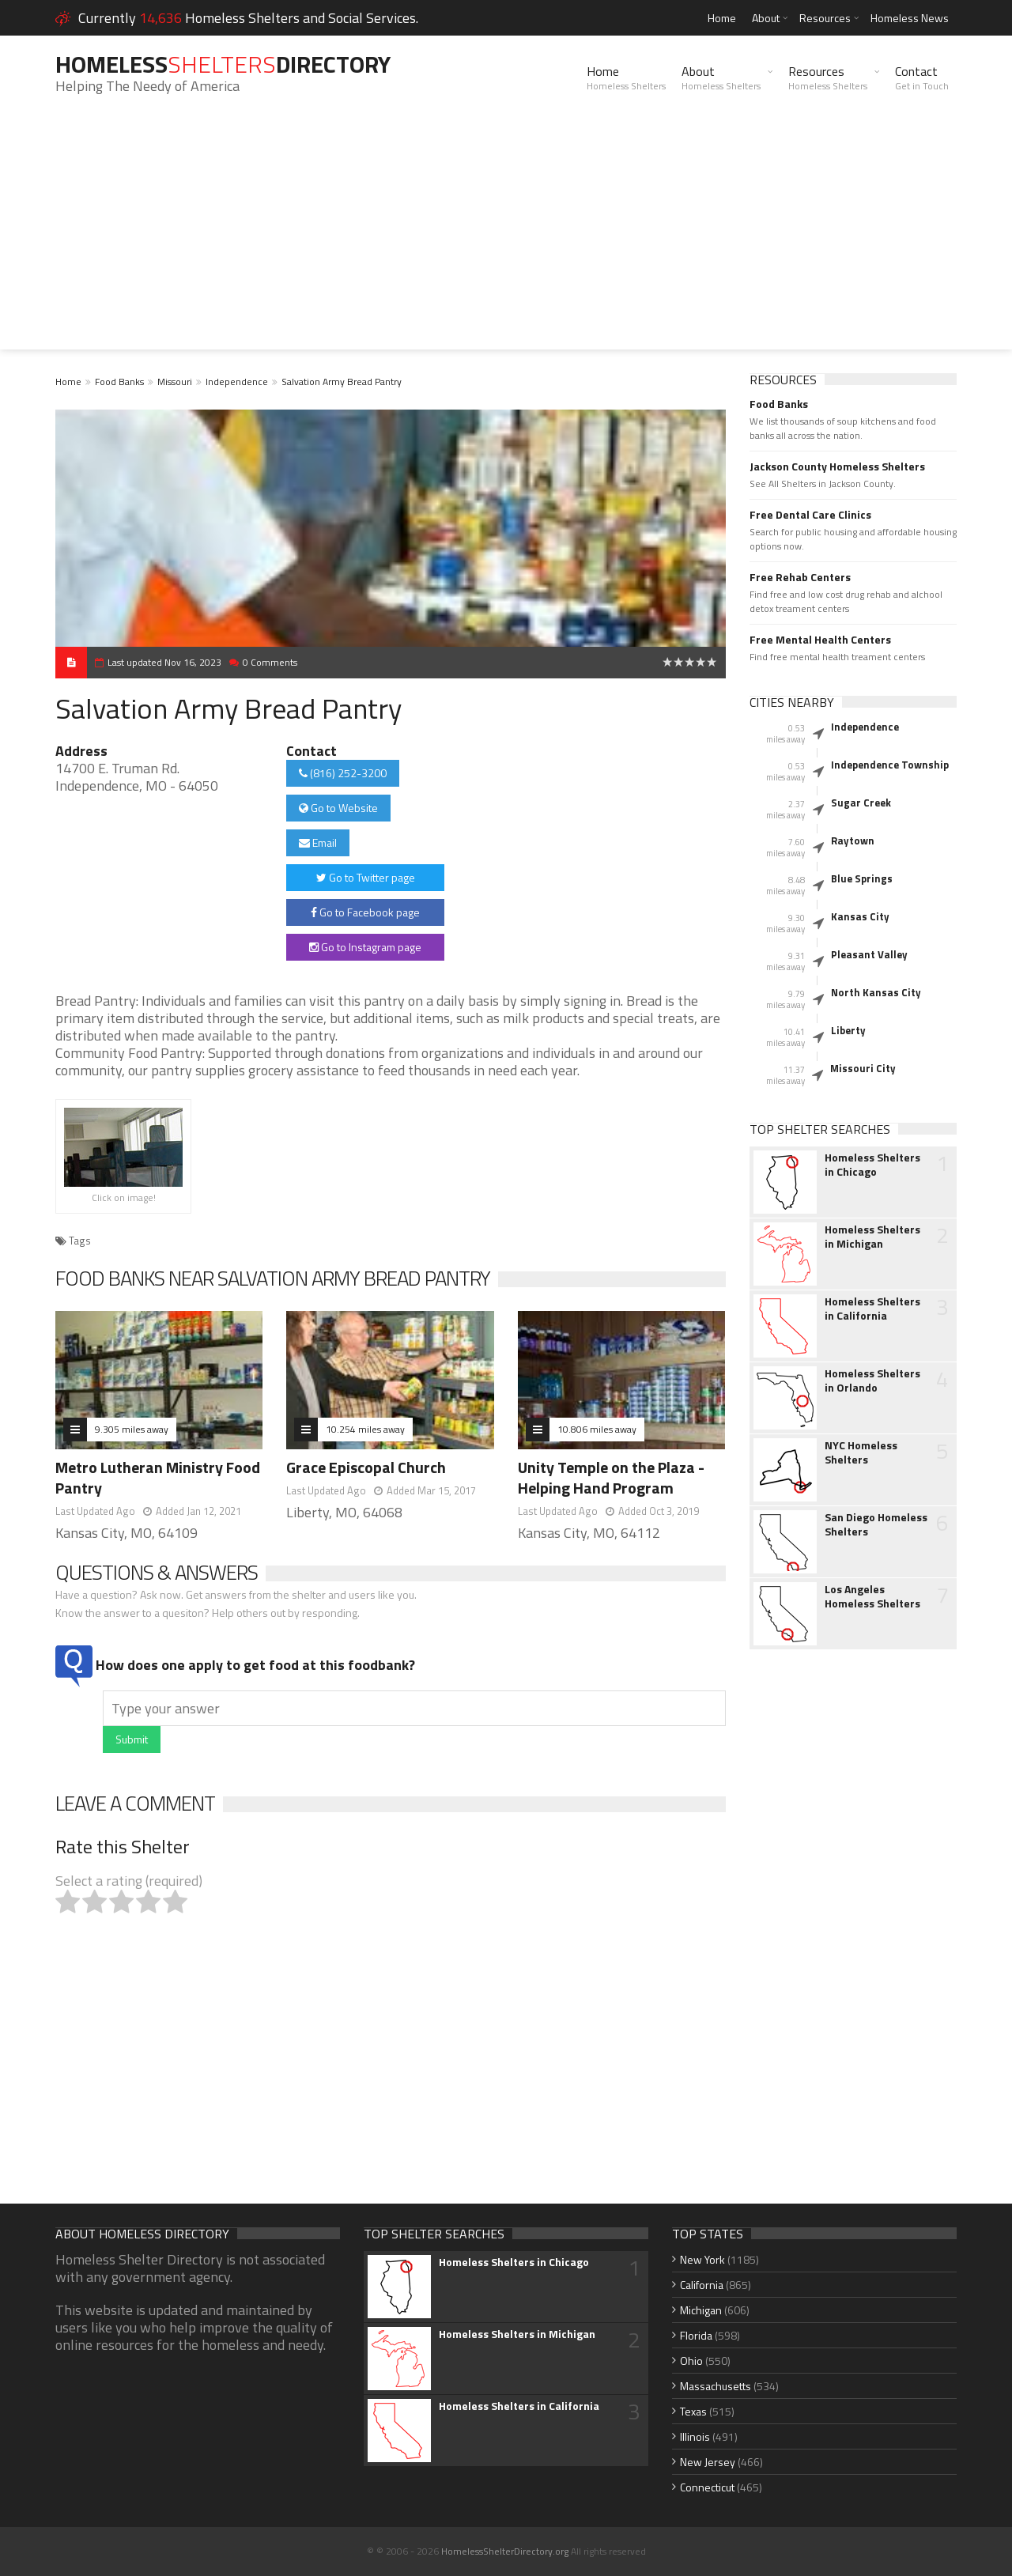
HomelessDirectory (223, 64)
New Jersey (707, 2461)
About (766, 17)
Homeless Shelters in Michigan (872, 1236)
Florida (696, 2335)
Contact (922, 77)
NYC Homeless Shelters (861, 1452)
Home (722, 17)
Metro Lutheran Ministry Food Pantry (157, 1477)
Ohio (691, 2360)
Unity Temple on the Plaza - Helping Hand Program (611, 1477)
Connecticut (707, 2487)
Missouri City (863, 1068)
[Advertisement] (506, 238)
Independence (237, 381)
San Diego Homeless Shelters (876, 1524)
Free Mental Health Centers (820, 640)
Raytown (852, 840)
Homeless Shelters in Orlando (872, 1380)
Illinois (695, 2436)
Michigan (701, 2310)
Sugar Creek (861, 802)
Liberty (848, 1030)
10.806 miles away (596, 1429)
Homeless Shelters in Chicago (872, 1164)
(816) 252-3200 (343, 773)
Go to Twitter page (365, 877)
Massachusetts (715, 2386)
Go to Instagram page (365, 947)
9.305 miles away (131, 1429)
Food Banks (119, 381)
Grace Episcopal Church (366, 1467)
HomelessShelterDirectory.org (504, 2551)
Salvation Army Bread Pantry (341, 381)
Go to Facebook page (365, 912)
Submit (131, 1739)
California (701, 2284)
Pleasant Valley (869, 954)
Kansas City (860, 916)
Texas (693, 2411)
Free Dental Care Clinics (810, 515)
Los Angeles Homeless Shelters (872, 1596)
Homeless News (909, 17)
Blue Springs (862, 878)
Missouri (174, 381)
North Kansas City (876, 992)
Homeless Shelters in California (872, 1308)
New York (702, 2259)
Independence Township (890, 764)
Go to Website (338, 807)
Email (318, 842)
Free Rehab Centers (800, 577)
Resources (825, 17)
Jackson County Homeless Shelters (837, 466)
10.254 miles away (365, 1429)
